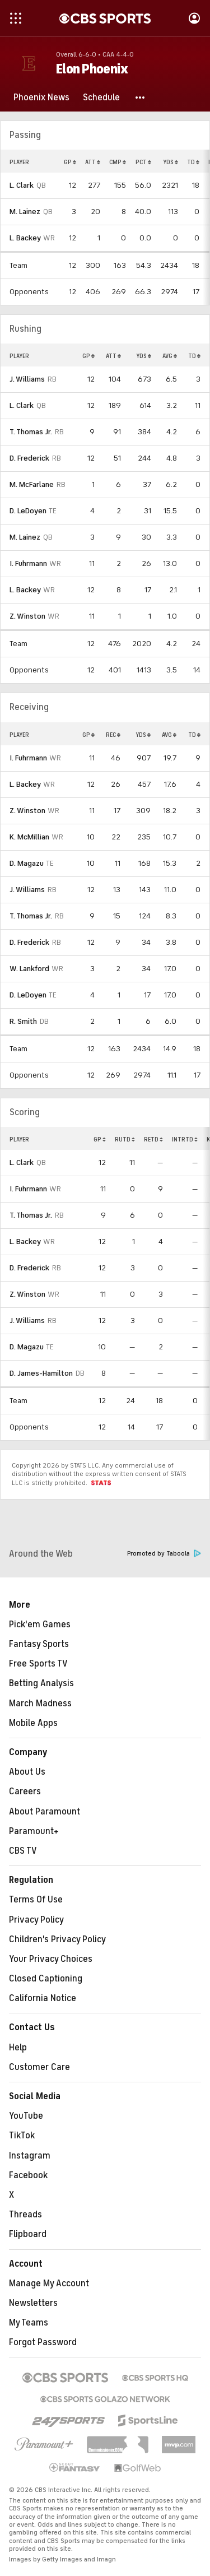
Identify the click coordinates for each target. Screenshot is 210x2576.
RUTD (125, 1139)
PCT (143, 162)
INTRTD (185, 1139)
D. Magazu (27, 863)
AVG (169, 356)
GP (70, 162)
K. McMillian (29, 837)
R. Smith (23, 1021)
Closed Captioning (45, 1978)
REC (113, 735)
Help (18, 2047)
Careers (25, 1791)
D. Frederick (29, 458)
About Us (27, 1771)
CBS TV (23, 1850)
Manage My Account (49, 2283)
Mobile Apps (33, 1723)
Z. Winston (27, 616)
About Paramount (44, 1811)
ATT (92, 162)
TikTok (22, 2135)
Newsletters (33, 2303)
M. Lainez (25, 211)
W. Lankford (29, 968)
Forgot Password (43, 2342)
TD (193, 162)
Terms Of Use (36, 1899)
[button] (141, 97)
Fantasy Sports (39, 1644)
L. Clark (22, 185)
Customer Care (39, 2067)
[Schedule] (101, 97)
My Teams (28, 2322)
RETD (153, 1139)
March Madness (40, 1703)
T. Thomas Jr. (31, 432)
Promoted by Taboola (164, 1553)
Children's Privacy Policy (57, 1939)
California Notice (42, 1998)
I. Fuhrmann (28, 563)
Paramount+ (34, 1831)
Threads (25, 2214)
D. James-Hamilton (41, 1373)
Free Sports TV (38, 1663)
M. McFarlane (32, 484)
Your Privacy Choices (50, 1959)
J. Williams (27, 379)
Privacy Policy (36, 1919)
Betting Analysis (41, 1683)
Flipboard (27, 2234)
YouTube (26, 2116)
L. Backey (25, 238)
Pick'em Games (40, 1624)
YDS (170, 162)
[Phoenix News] (41, 97)
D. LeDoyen (28, 511)
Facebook (28, 2175)
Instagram (29, 2155)
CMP (117, 162)
